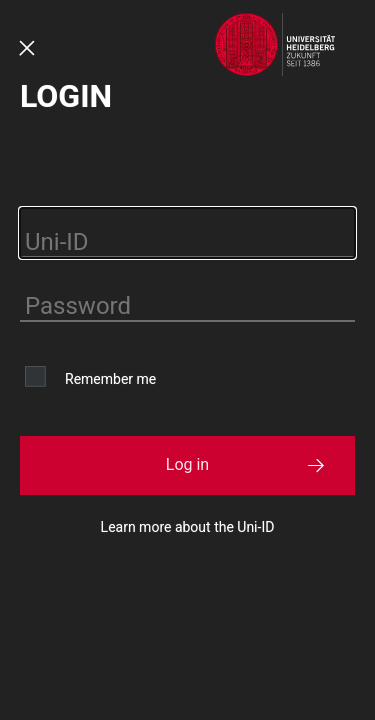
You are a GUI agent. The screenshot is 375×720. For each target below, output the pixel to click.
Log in (187, 464)
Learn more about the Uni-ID (188, 527)
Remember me (110, 379)
